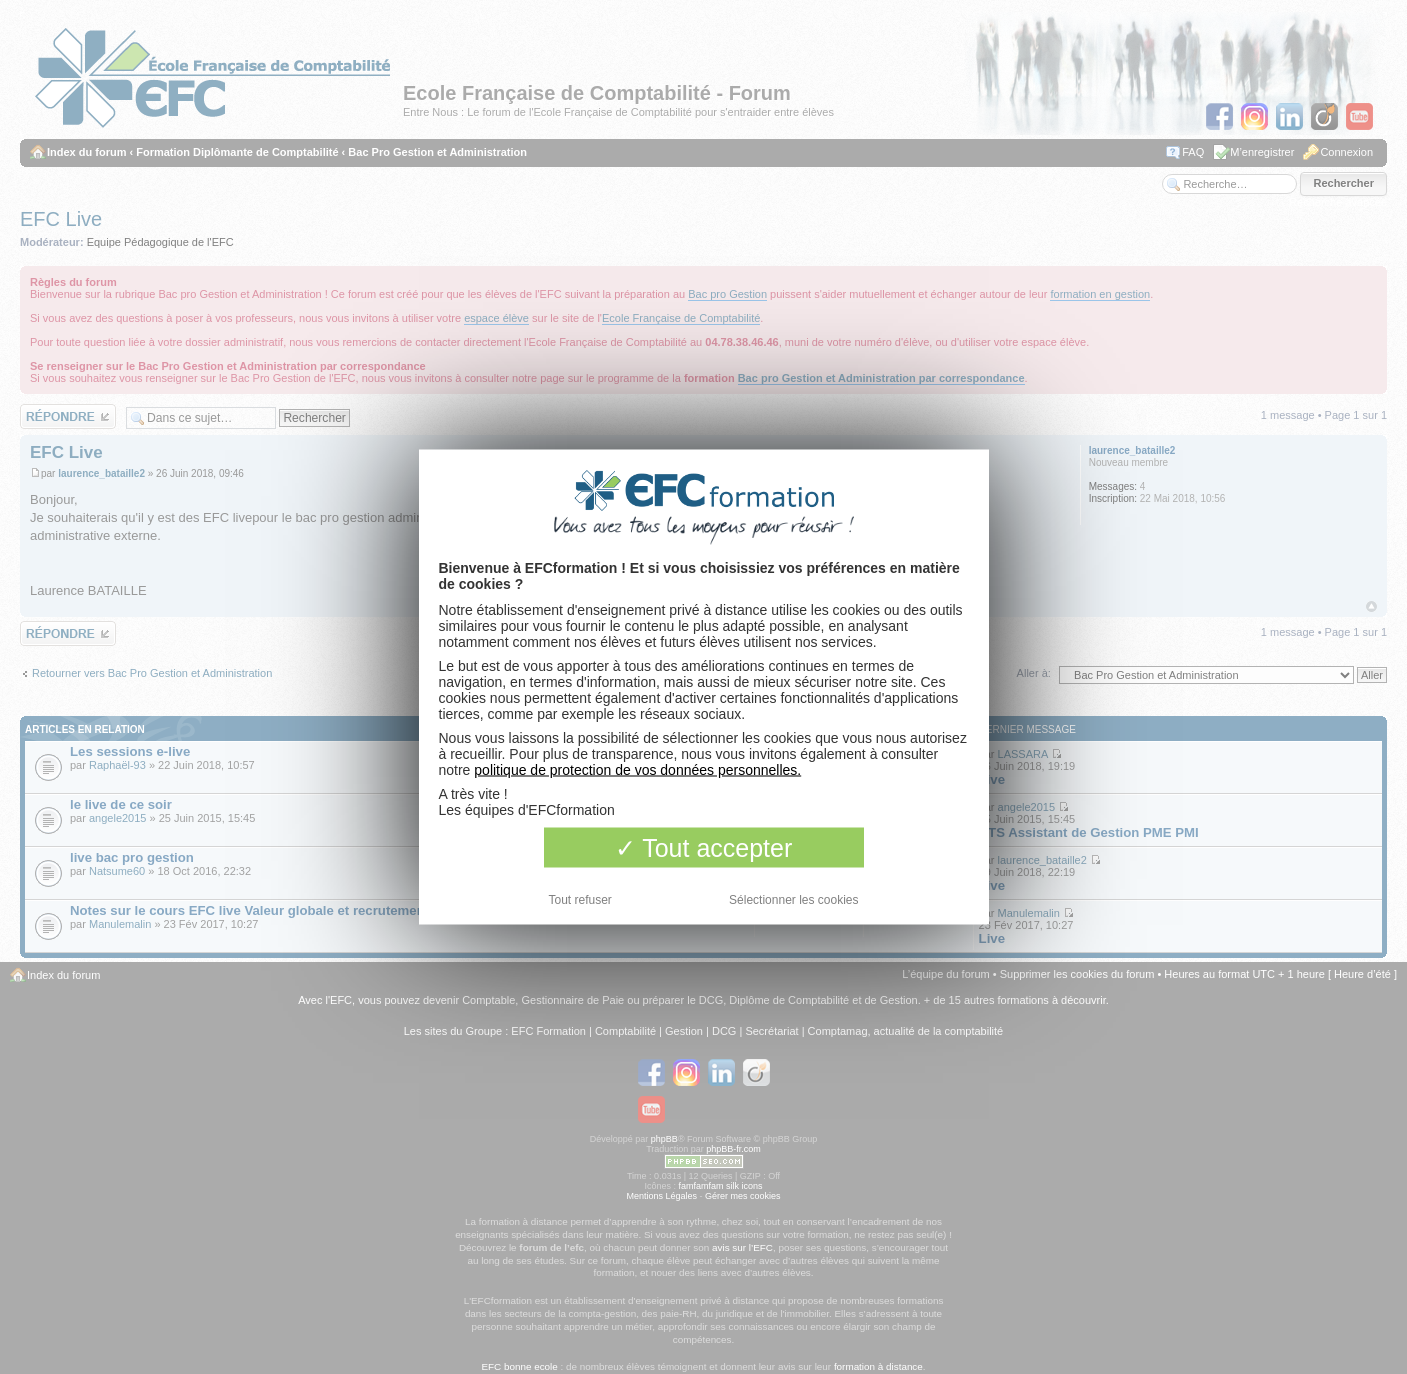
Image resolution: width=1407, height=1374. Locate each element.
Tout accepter (704, 848)
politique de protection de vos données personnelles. (637, 770)
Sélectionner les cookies (793, 900)
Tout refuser (580, 900)
